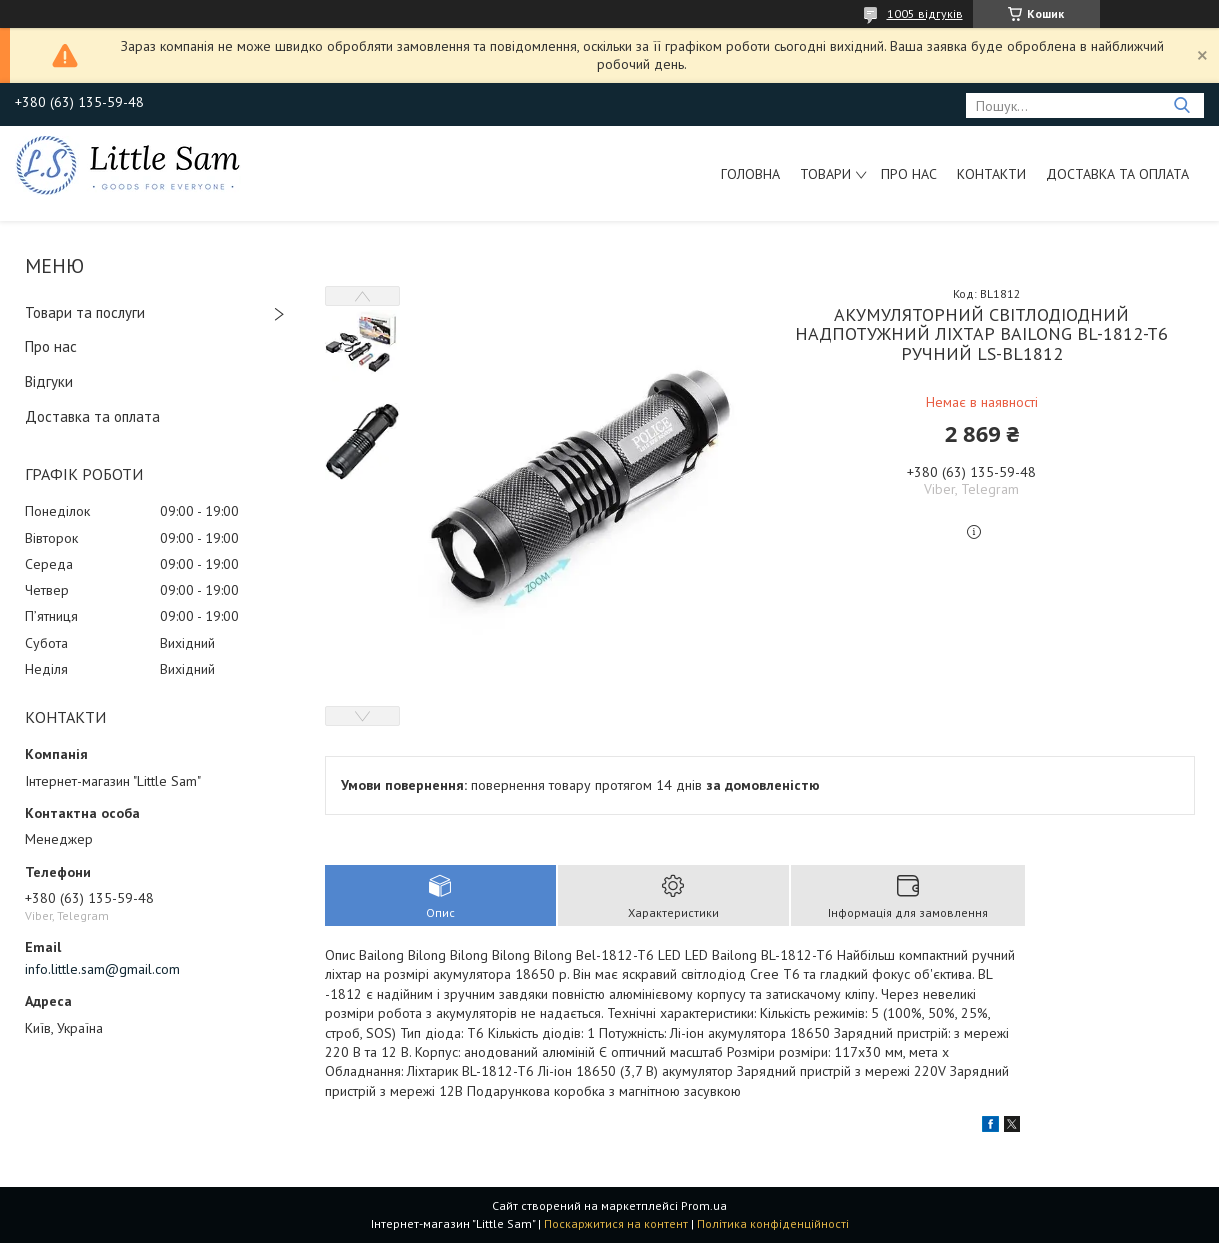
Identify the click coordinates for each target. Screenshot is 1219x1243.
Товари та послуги (85, 312)
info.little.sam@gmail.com (102, 969)
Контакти (991, 174)
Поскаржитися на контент (616, 1223)
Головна (750, 174)
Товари (825, 174)
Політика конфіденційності (773, 1223)
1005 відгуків (925, 13)
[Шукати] (1181, 105)
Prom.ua (704, 1205)
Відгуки (49, 381)
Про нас (909, 174)
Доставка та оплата (1117, 174)
